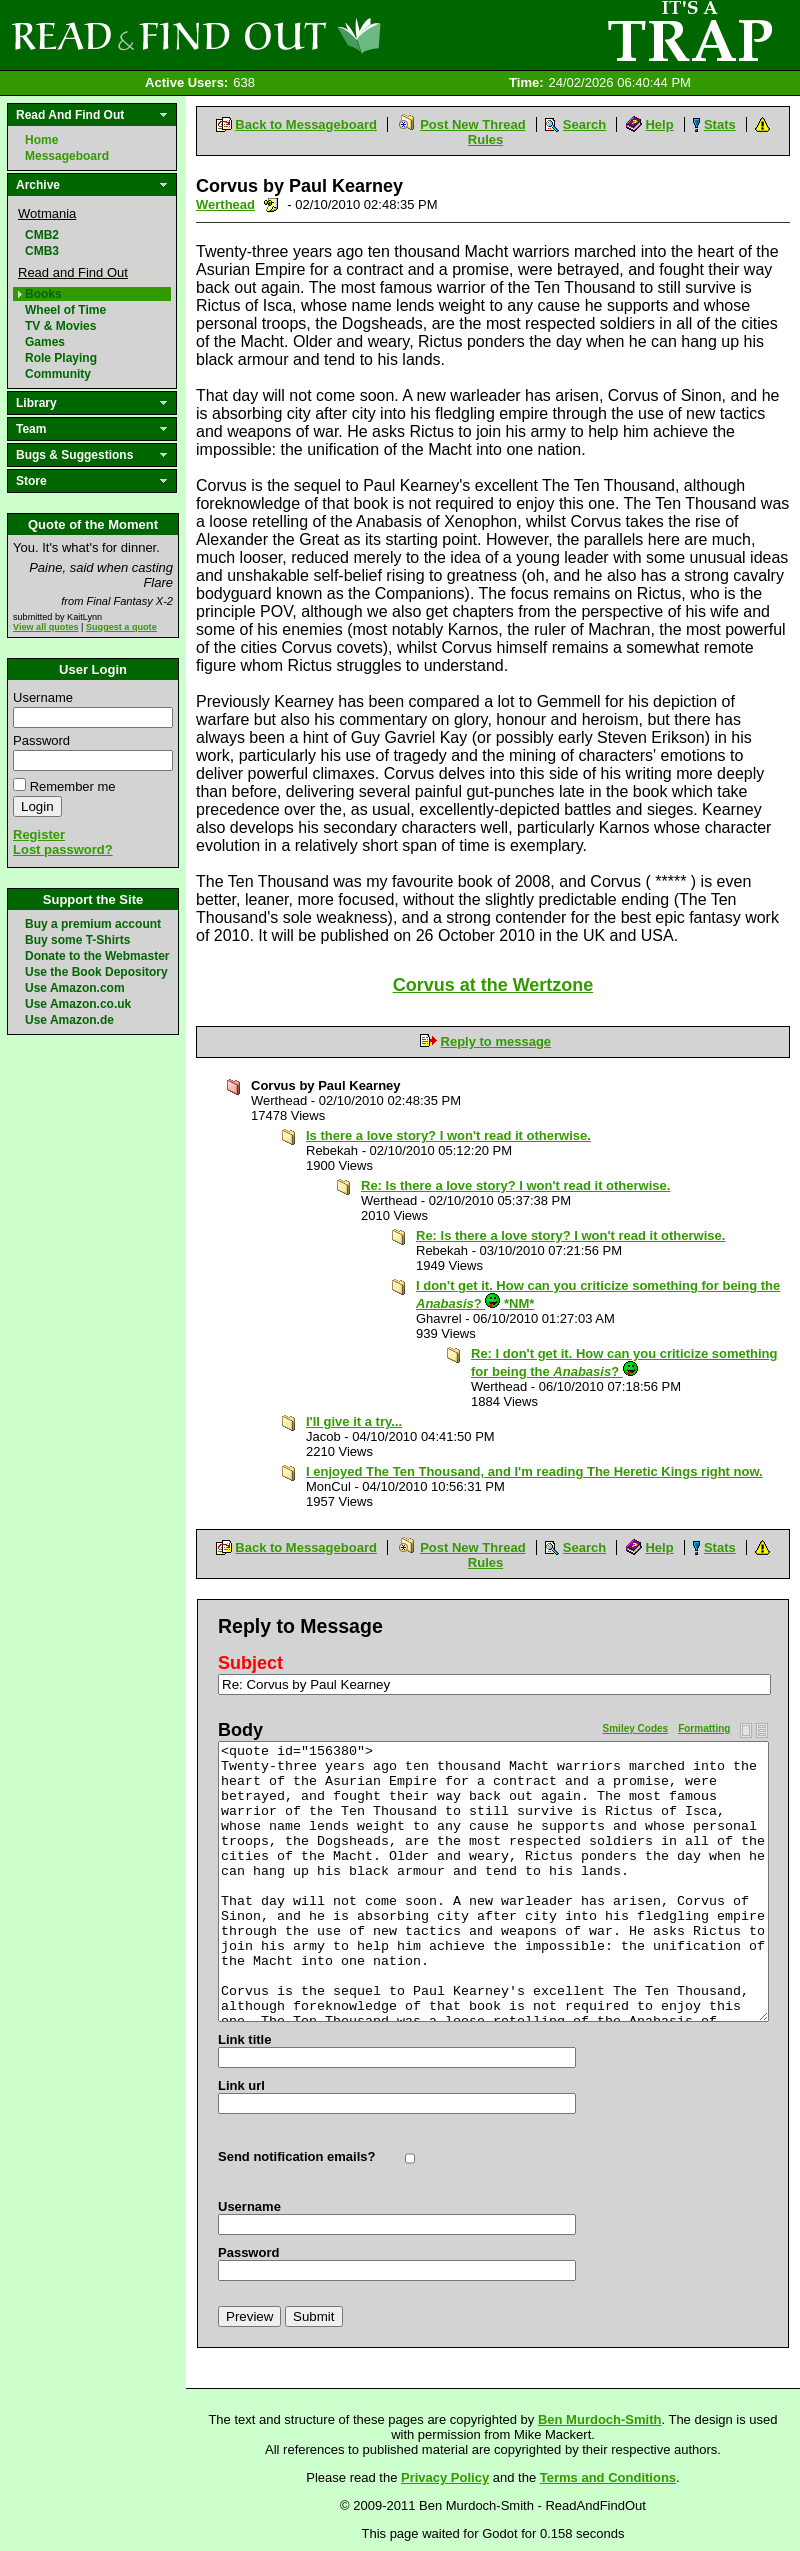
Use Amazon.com (75, 988)
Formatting (704, 1728)
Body (240, 1730)
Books (43, 294)
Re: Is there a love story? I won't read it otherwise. (515, 1185)
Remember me (73, 786)
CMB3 (42, 251)
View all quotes (46, 627)
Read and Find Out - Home (301, 35)
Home (41, 140)
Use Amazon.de (69, 1020)
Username (43, 697)
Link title (244, 2039)
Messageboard (67, 156)
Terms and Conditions (608, 2477)
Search (584, 124)
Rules (485, 139)
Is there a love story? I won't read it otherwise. (448, 1135)
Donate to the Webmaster (97, 956)
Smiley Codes (636, 1728)
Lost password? (63, 849)
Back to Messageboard (306, 124)
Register (39, 834)
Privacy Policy (445, 2477)
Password (41, 740)
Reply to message (496, 1041)
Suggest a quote (121, 627)
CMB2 (42, 235)
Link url (241, 2085)
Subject (250, 1663)
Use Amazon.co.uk (78, 1004)
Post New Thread (472, 124)
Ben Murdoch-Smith (600, 2419)
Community (58, 374)
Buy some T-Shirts (77, 940)
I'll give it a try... (354, 1421)
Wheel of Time (65, 310)
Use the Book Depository (96, 972)
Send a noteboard (271, 204)
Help (659, 124)
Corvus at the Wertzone (493, 985)
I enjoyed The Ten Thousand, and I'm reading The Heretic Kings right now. (534, 1471)
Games (45, 342)
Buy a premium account (93, 924)
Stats (720, 124)
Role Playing (61, 358)
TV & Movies (60, 326)
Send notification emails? (296, 2156)
